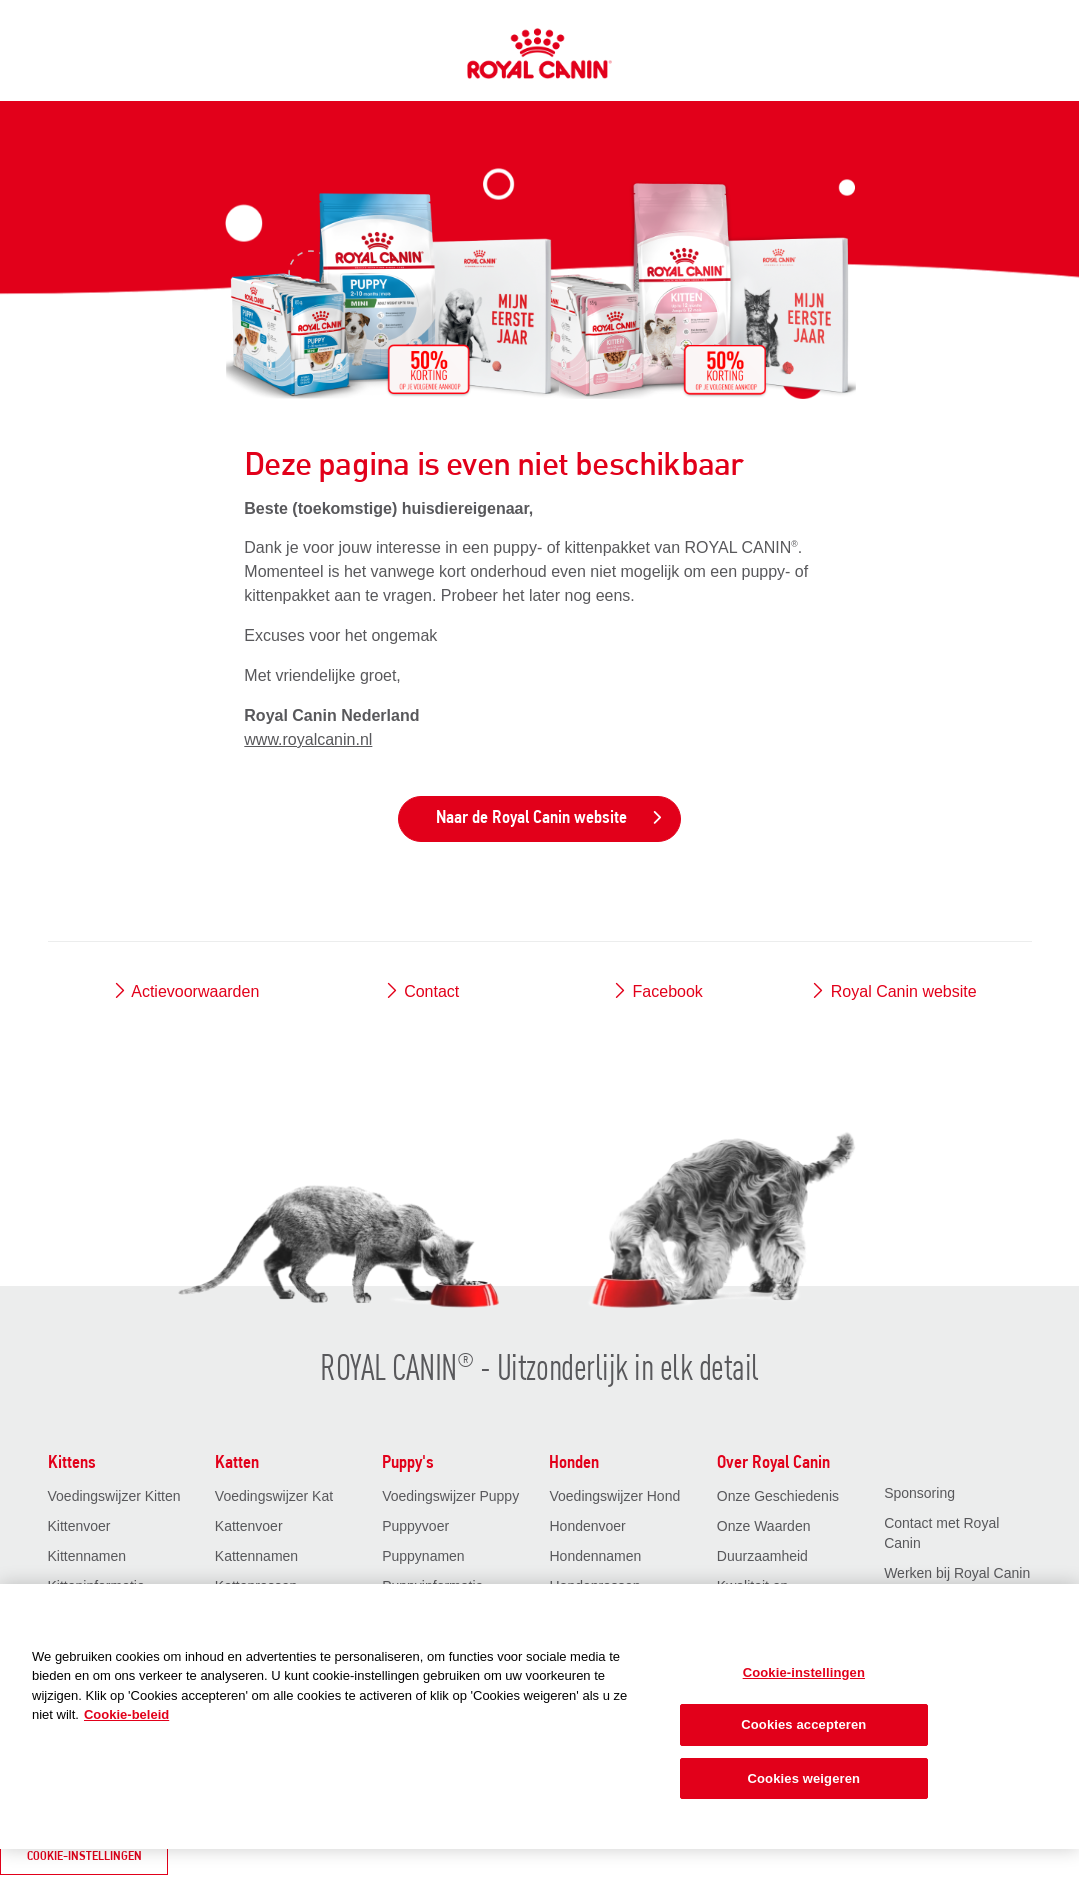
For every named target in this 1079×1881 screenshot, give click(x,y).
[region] (539, 1716)
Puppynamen (423, 1556)
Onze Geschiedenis (778, 1496)
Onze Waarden (764, 1526)
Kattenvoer (249, 1526)
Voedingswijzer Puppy (450, 1496)
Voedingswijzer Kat (274, 1496)
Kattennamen (256, 1556)
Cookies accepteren (803, 1724)
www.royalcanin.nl (308, 739)
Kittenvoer (79, 1526)
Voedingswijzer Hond (614, 1496)
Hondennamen (595, 1556)
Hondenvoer (587, 1526)
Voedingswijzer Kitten (114, 1496)
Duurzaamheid (762, 1556)
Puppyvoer (415, 1526)
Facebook (657, 991)
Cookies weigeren (804, 1778)
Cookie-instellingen (84, 1856)
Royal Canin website (893, 991)
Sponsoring (919, 1493)
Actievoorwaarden (186, 991)
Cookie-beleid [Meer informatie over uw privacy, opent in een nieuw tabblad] (126, 1714)
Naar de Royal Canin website (550, 818)
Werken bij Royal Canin (957, 1573)
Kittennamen (87, 1556)
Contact (422, 991)
